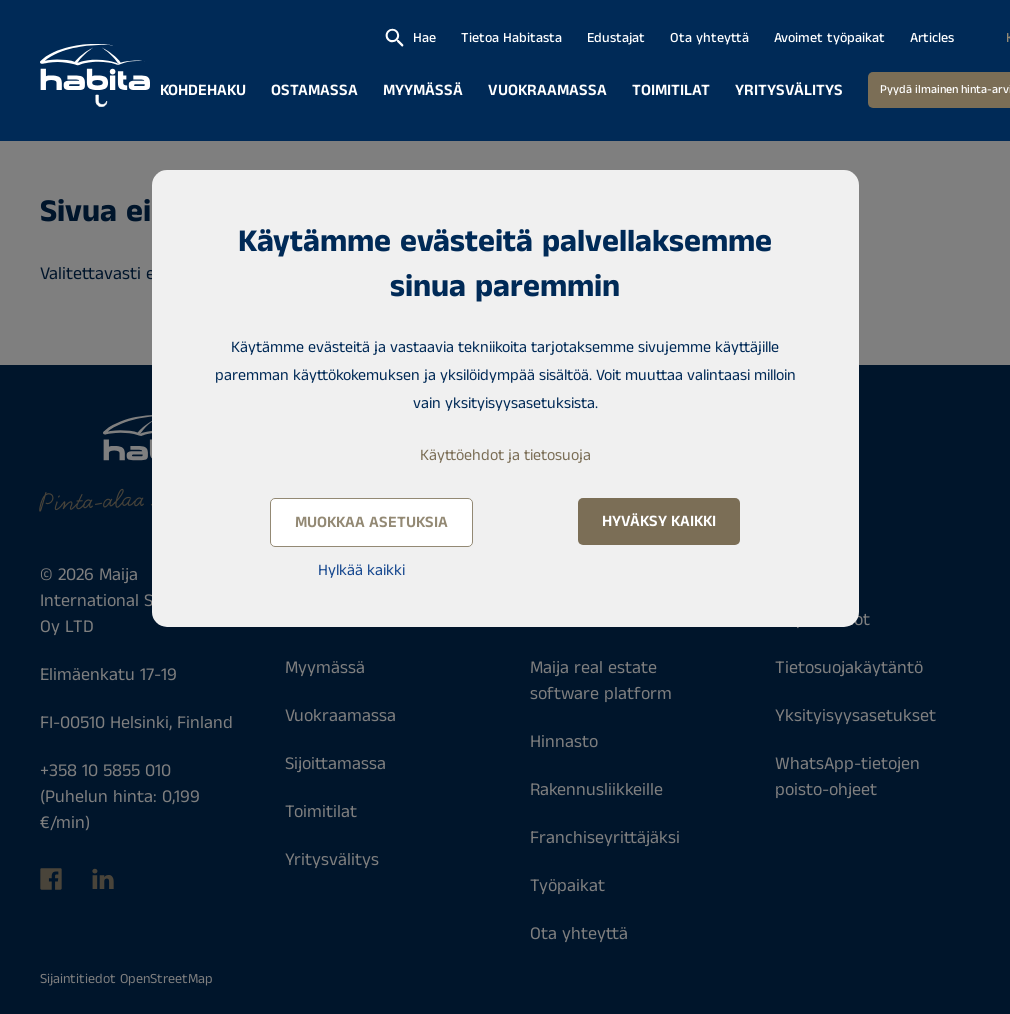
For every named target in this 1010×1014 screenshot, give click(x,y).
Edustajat (616, 38)
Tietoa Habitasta (511, 38)
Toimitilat (671, 90)
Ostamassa (314, 90)
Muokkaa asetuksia (371, 522)
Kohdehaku (203, 90)
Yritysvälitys (789, 90)
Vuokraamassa (547, 90)
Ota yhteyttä (709, 38)
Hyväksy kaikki (659, 521)
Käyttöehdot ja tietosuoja (505, 455)
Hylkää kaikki (361, 570)
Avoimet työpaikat (829, 38)
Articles (932, 38)
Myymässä (423, 90)
